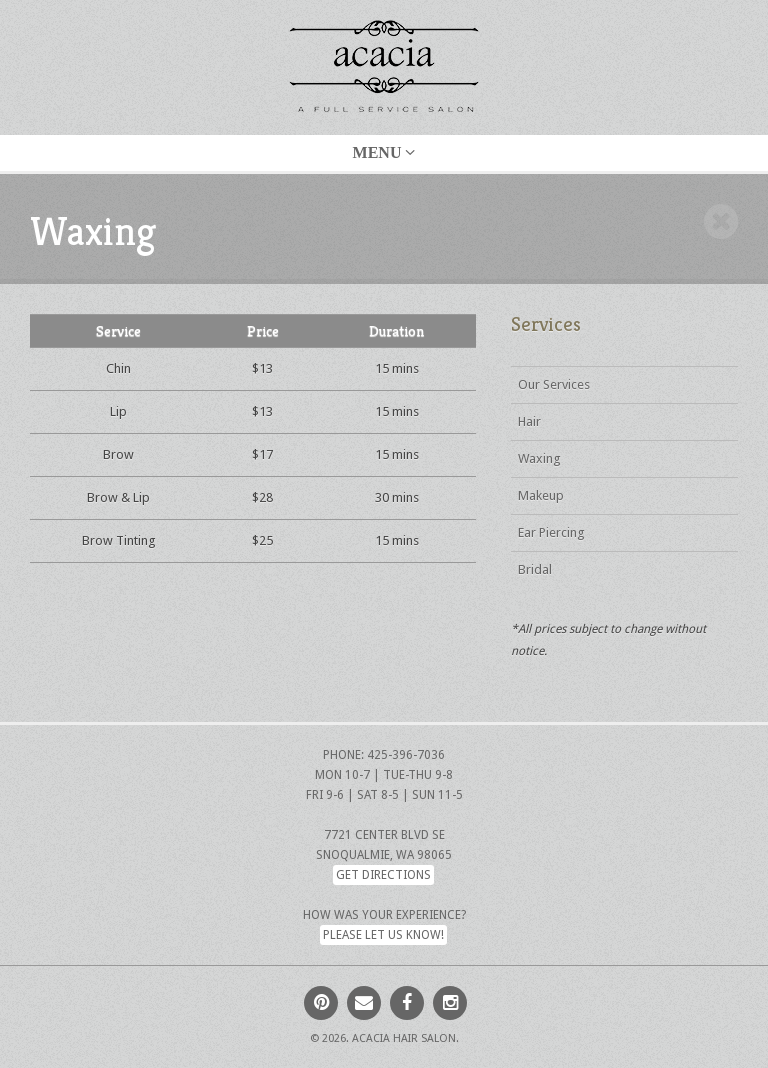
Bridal (535, 569)
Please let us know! (383, 935)
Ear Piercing (551, 532)
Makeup (541, 495)
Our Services (554, 384)
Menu (384, 152)
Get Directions (383, 875)
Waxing (539, 458)
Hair (529, 421)
